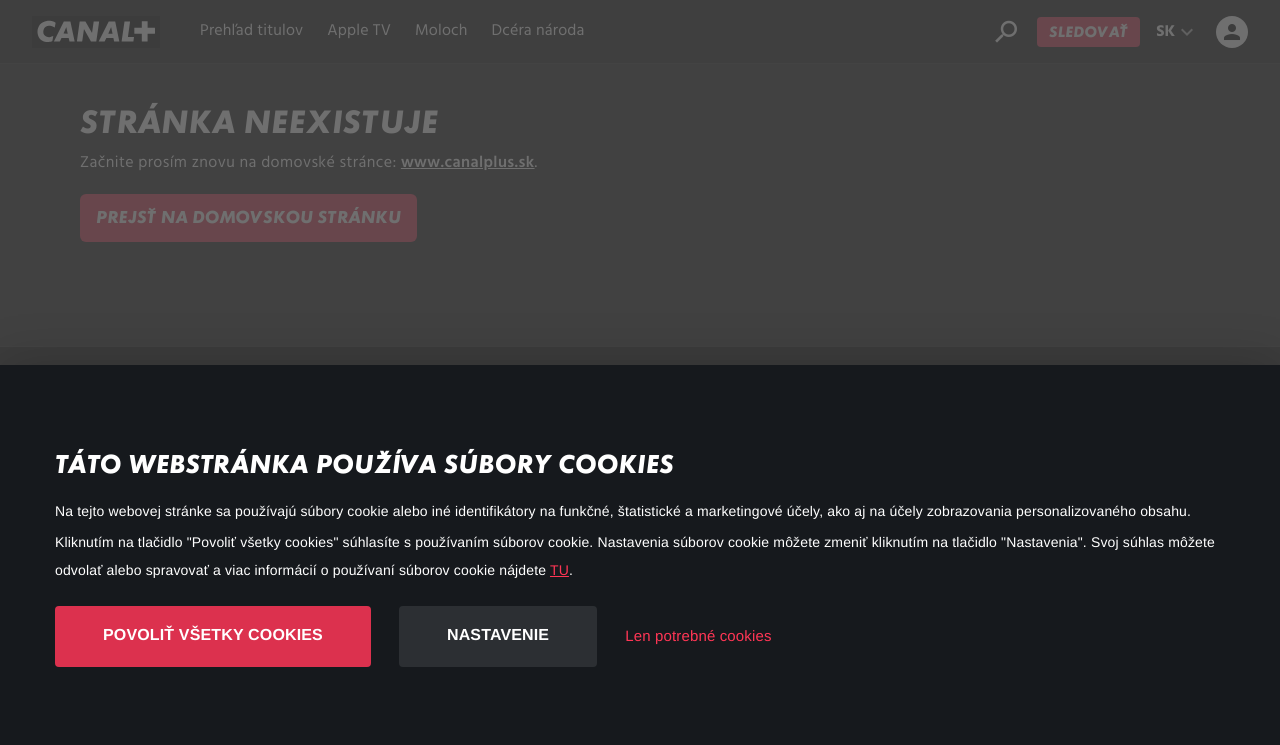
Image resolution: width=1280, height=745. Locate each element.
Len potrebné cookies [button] (698, 636)
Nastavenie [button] (498, 635)
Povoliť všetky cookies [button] (213, 635)
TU (559, 570)
